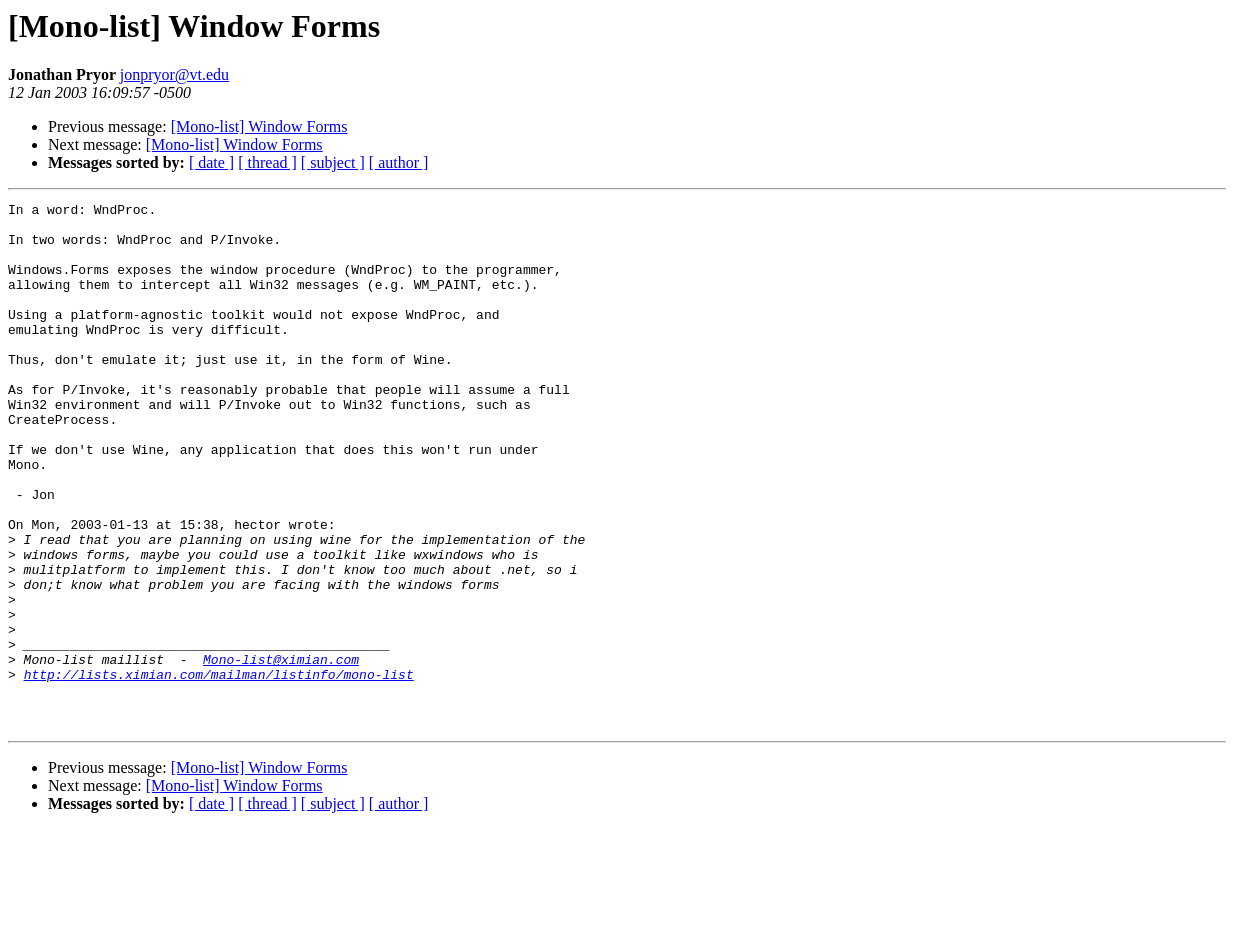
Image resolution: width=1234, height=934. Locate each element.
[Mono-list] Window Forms (259, 126)
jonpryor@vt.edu (174, 74)
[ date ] (211, 162)
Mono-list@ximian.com (281, 752)
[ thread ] (267, 162)
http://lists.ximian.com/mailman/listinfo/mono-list (219, 770)
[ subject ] (333, 162)
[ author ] (399, 162)
